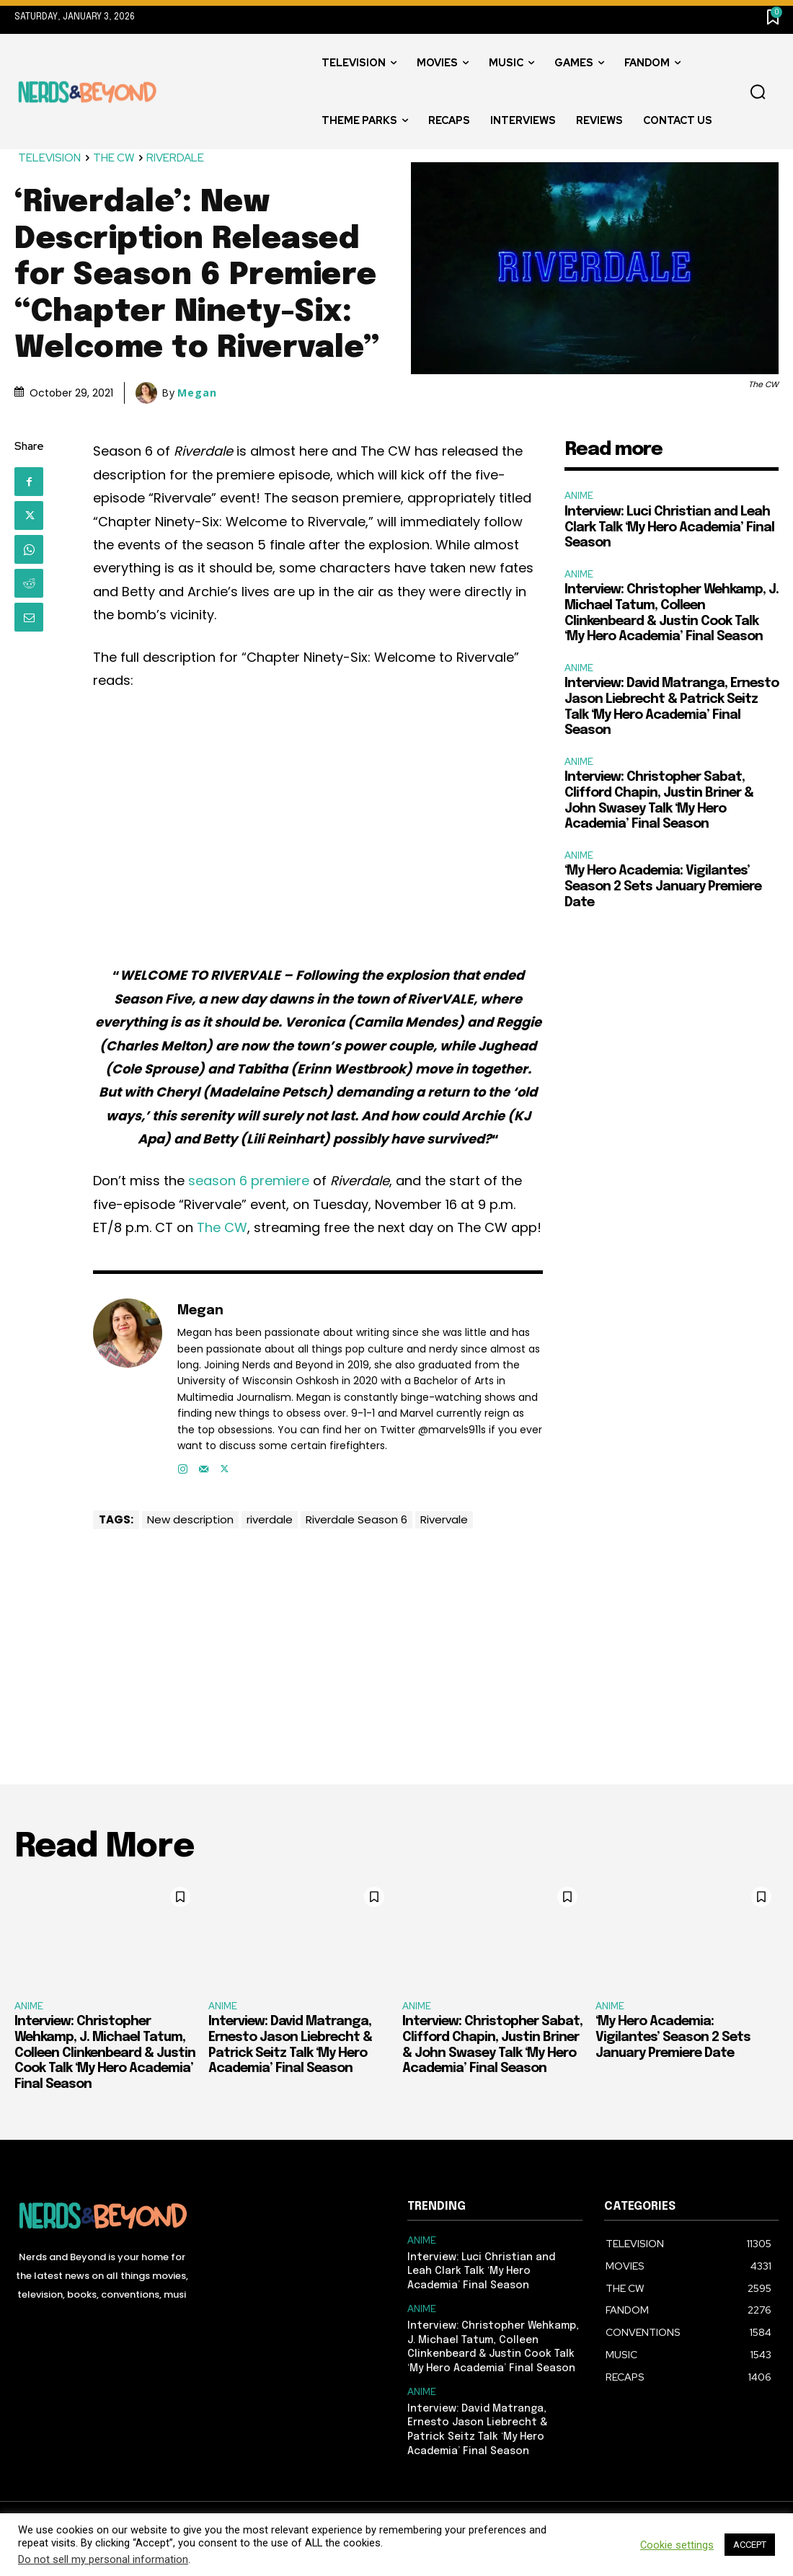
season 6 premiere (248, 1181)
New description (190, 1519)
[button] (758, 92)
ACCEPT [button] (749, 2544)
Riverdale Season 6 (356, 1519)
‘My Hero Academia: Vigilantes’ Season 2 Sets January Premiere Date (662, 886)
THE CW (114, 158)
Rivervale (444, 1519)
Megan (197, 392)
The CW (222, 1227)
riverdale (270, 1519)
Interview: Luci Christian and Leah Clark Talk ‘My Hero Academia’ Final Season (669, 527)
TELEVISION (50, 158)
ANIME (578, 496)
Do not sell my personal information (103, 2559)
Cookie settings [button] (677, 2545)
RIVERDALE (175, 158)
